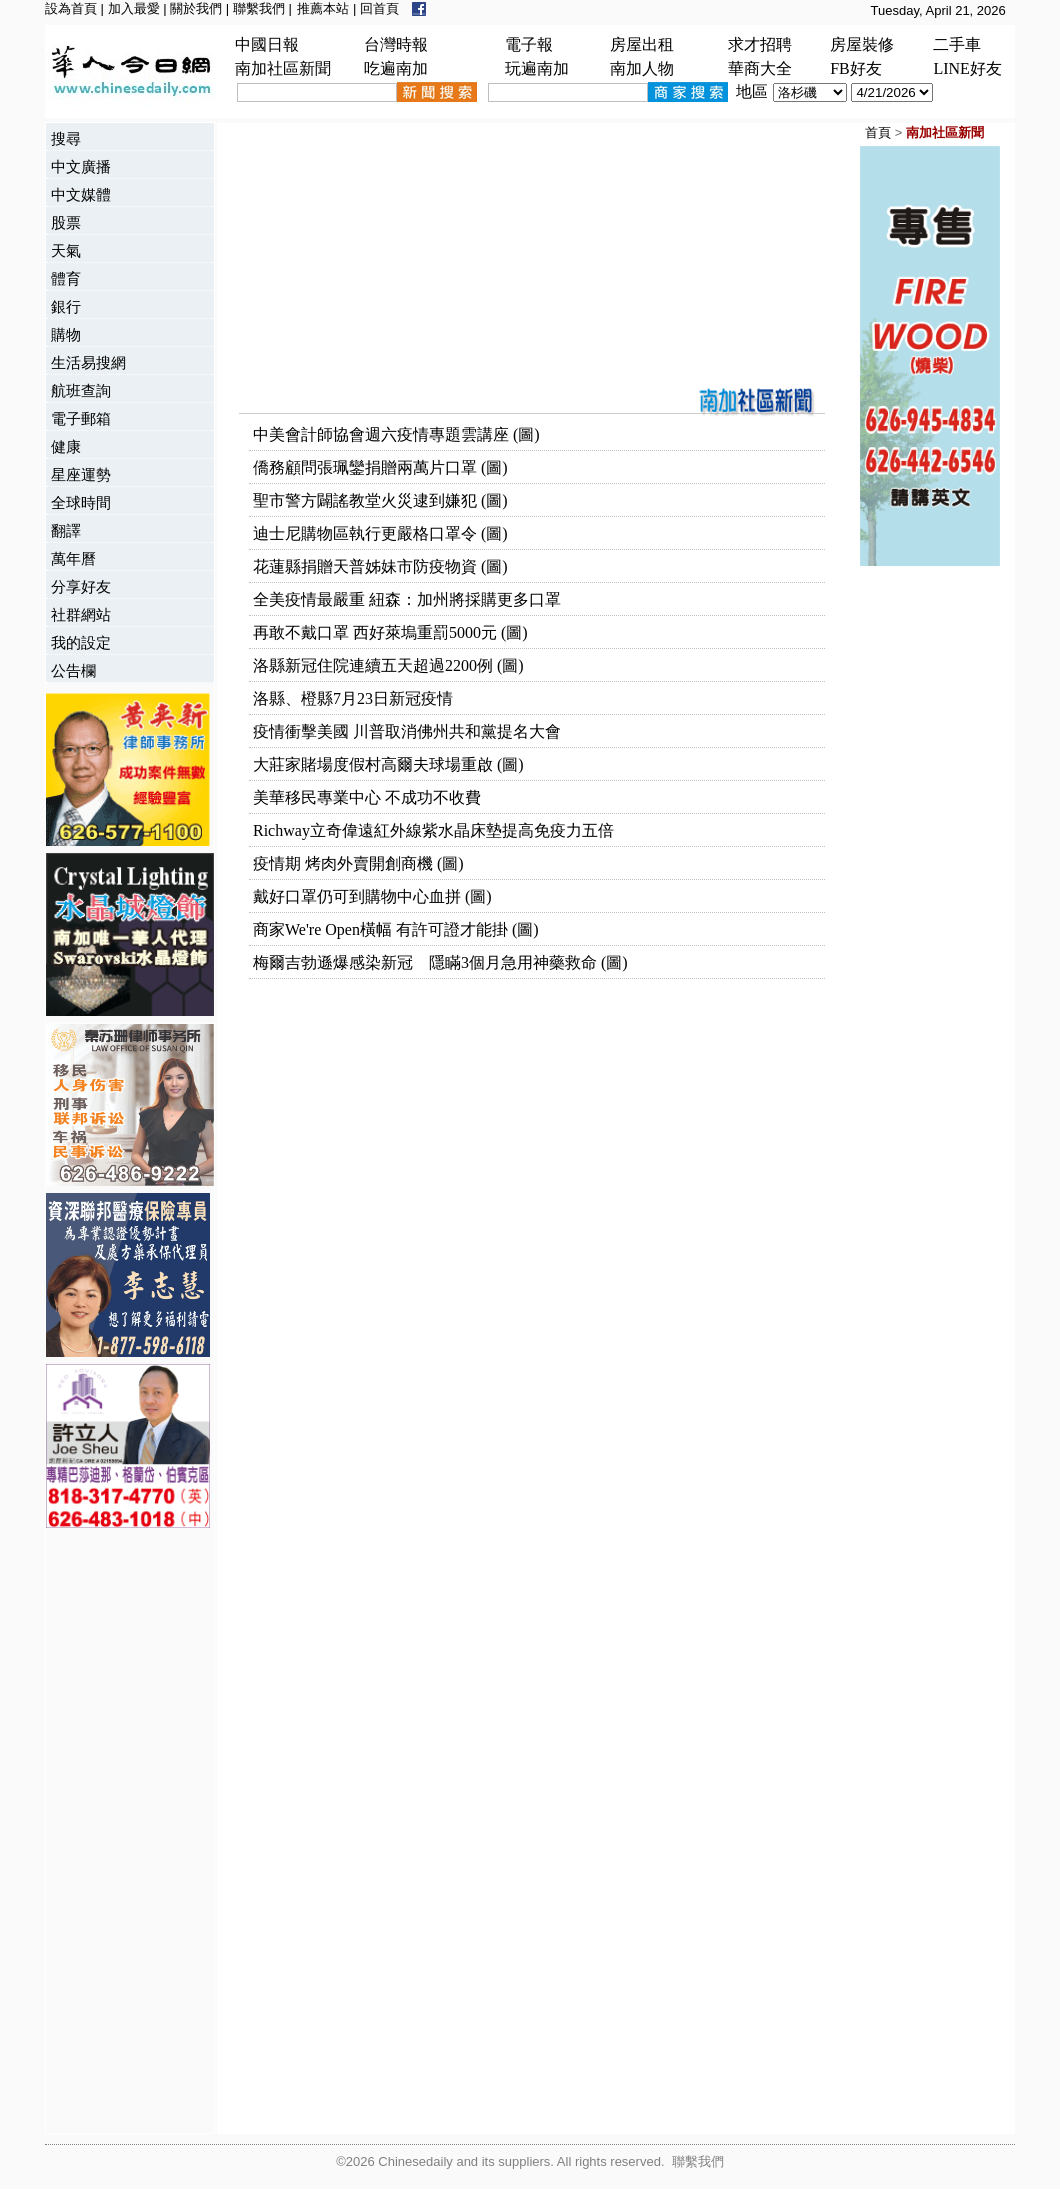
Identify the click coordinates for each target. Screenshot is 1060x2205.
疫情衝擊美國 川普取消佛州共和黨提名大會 (407, 731)
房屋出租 (642, 44)
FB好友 (856, 68)
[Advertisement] (126, 1833)
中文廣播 (81, 166)
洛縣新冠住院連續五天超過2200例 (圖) (388, 665)
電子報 (529, 44)
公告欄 (73, 670)
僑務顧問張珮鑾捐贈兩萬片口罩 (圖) (380, 467)
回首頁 (379, 8)
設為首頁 (71, 8)
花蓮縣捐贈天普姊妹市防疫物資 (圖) (380, 566)
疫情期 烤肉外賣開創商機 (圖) (358, 863)
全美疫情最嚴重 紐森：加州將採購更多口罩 (407, 599)
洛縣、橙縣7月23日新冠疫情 (353, 698)
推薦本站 (323, 8)
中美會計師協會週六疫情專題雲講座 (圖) (396, 434)
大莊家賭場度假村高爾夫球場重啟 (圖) (388, 764)
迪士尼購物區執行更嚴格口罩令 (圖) (380, 533)
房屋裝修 (862, 44)
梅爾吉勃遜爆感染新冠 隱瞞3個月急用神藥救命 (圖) (440, 962)
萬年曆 (73, 558)
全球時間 (81, 502)
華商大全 (760, 68)
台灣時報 (396, 44)
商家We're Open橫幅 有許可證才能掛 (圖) (396, 929)
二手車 (957, 44)
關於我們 (196, 8)
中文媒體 (81, 194)
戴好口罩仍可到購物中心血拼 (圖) (372, 896)
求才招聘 (760, 44)
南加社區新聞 (283, 68)
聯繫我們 (259, 8)
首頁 (878, 132)
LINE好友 (967, 68)
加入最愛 (134, 8)
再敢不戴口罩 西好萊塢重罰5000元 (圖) (390, 632)
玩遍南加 (537, 68)
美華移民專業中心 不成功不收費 (367, 797)
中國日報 (267, 44)
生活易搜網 (88, 362)
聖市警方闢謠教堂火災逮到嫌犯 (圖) (380, 500)
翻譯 (66, 530)
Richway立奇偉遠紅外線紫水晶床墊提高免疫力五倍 (433, 830)
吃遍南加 (396, 68)
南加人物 (642, 68)
